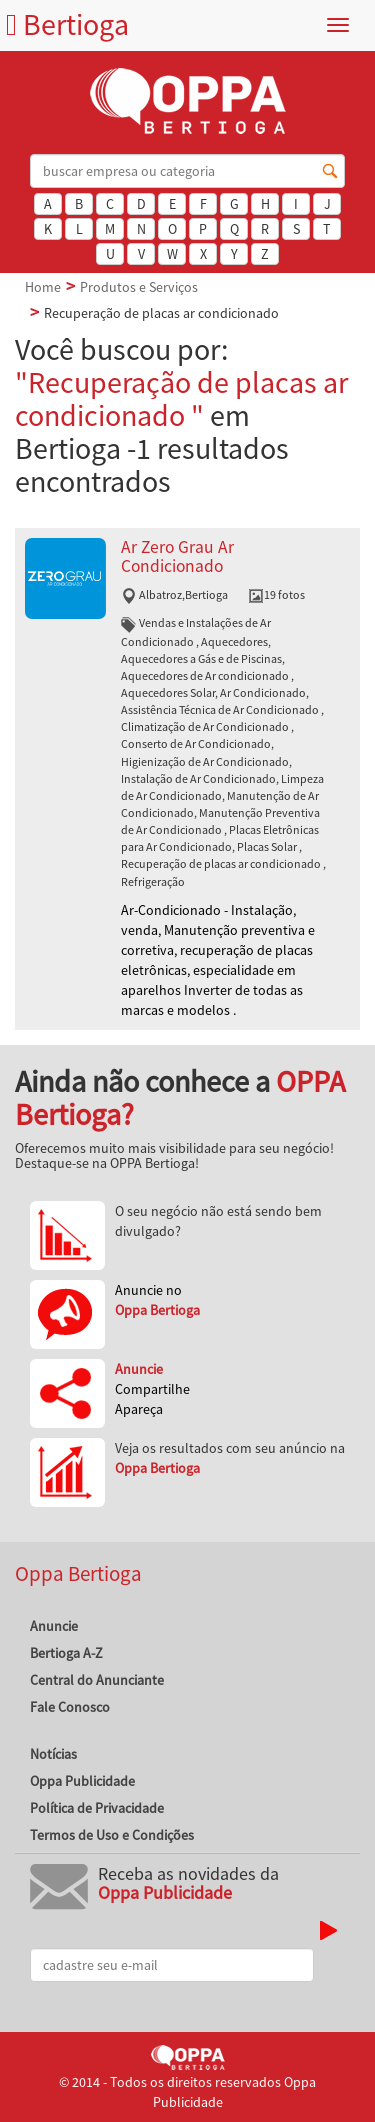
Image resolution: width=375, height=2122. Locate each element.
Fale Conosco (70, 1707)
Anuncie (54, 1626)
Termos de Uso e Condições (112, 1835)
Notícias (53, 1754)
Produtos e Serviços (139, 287)
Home (43, 287)
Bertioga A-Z (66, 1653)
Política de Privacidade (97, 1808)
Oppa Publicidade (82, 1781)
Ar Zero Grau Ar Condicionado (177, 556)
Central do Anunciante (97, 1680)
